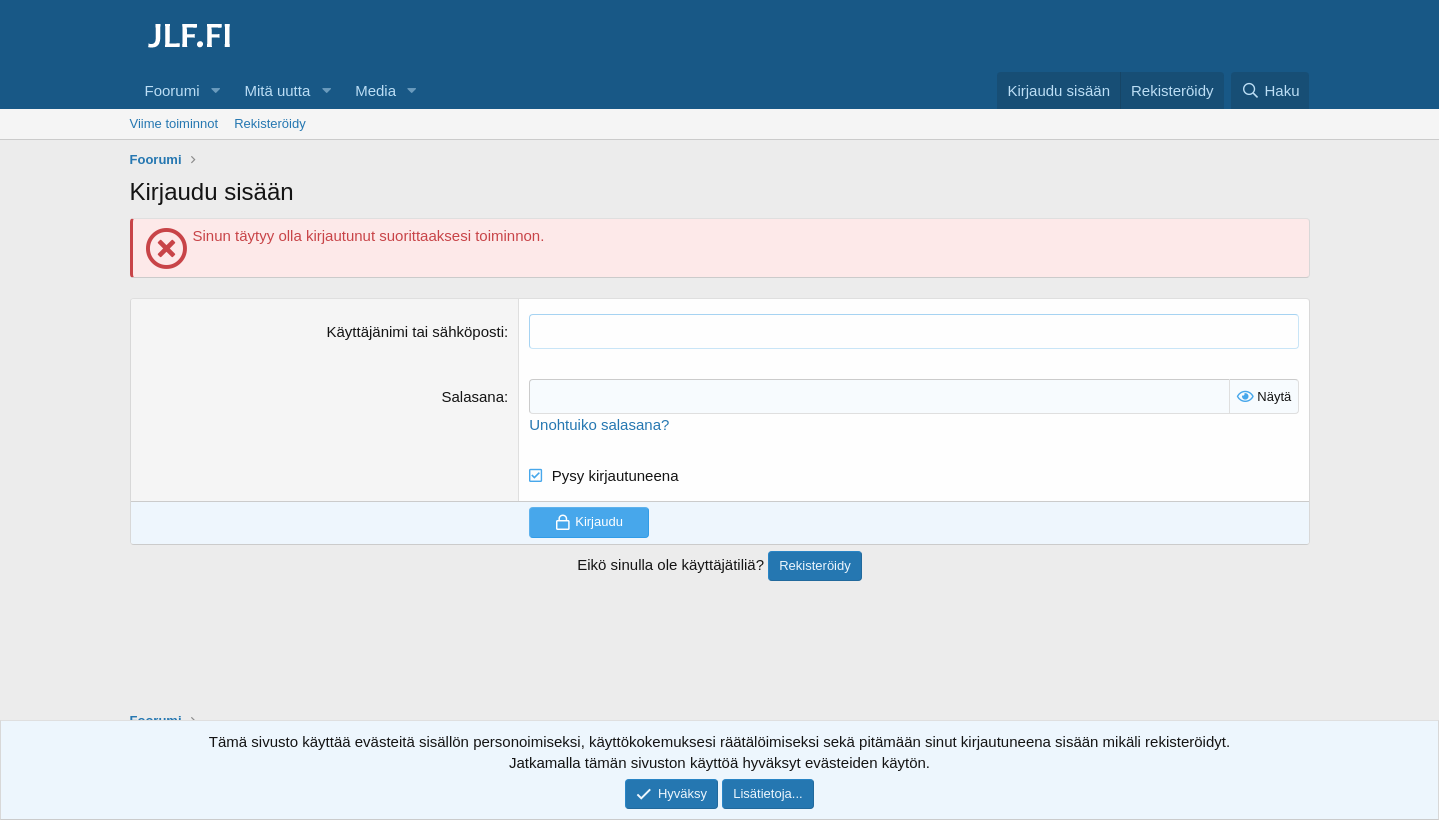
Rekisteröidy (270, 123)
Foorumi (172, 90)
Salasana (473, 396)
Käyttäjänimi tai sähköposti (415, 331)
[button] (215, 90)
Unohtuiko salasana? (599, 424)
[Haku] (1270, 90)
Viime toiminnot (174, 123)
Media (375, 90)
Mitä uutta (277, 90)
